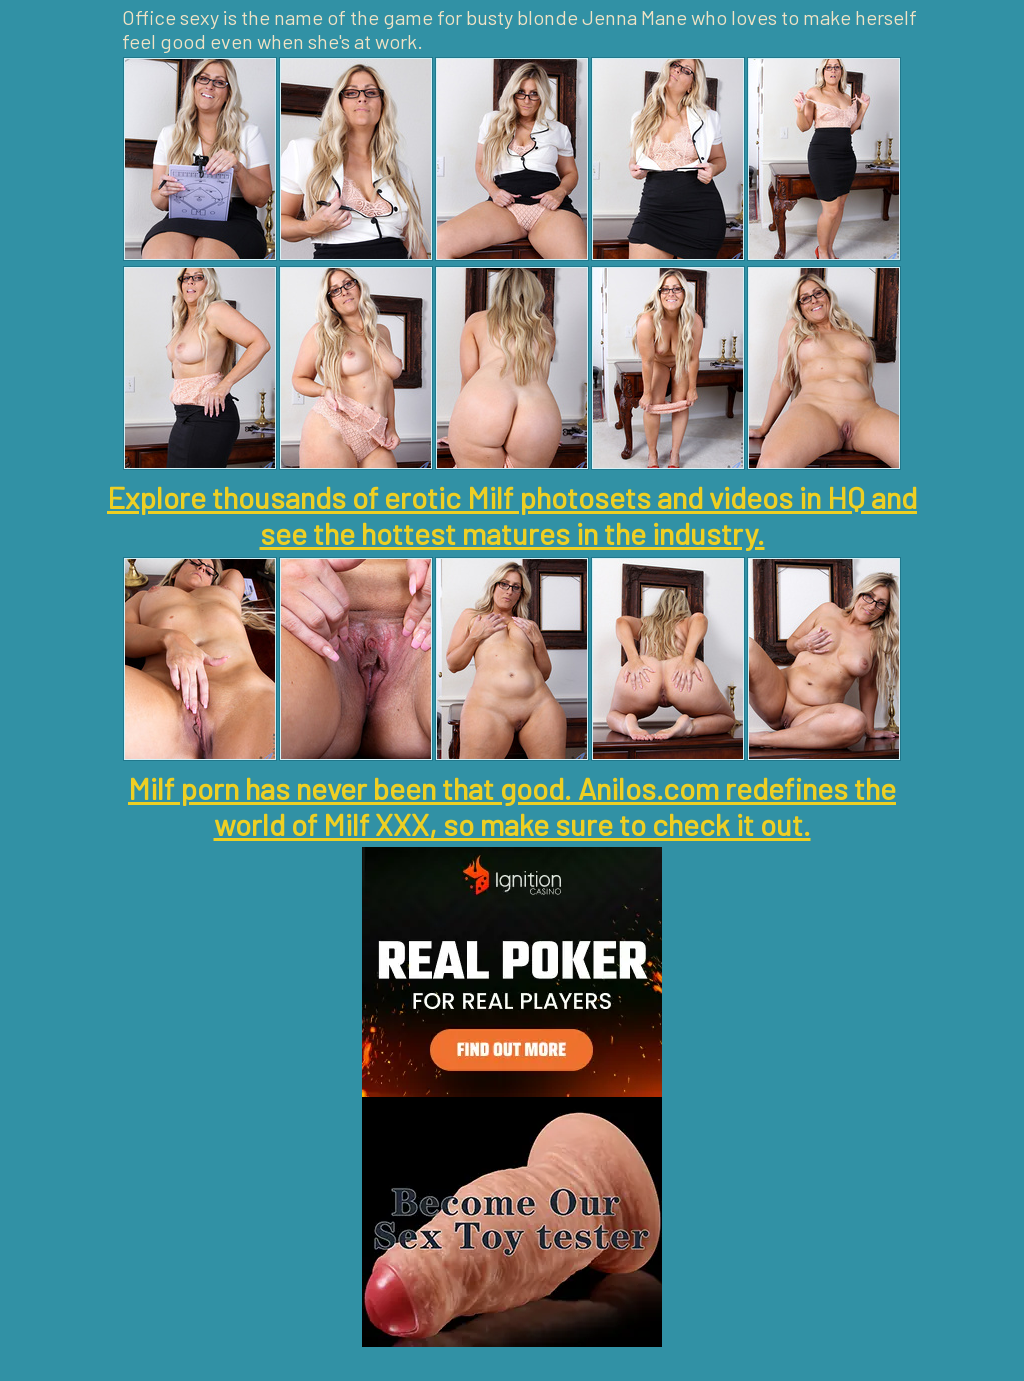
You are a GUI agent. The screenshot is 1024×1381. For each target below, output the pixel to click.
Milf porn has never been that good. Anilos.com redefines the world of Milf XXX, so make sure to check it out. (512, 806)
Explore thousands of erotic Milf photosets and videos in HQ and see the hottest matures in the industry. (512, 515)
